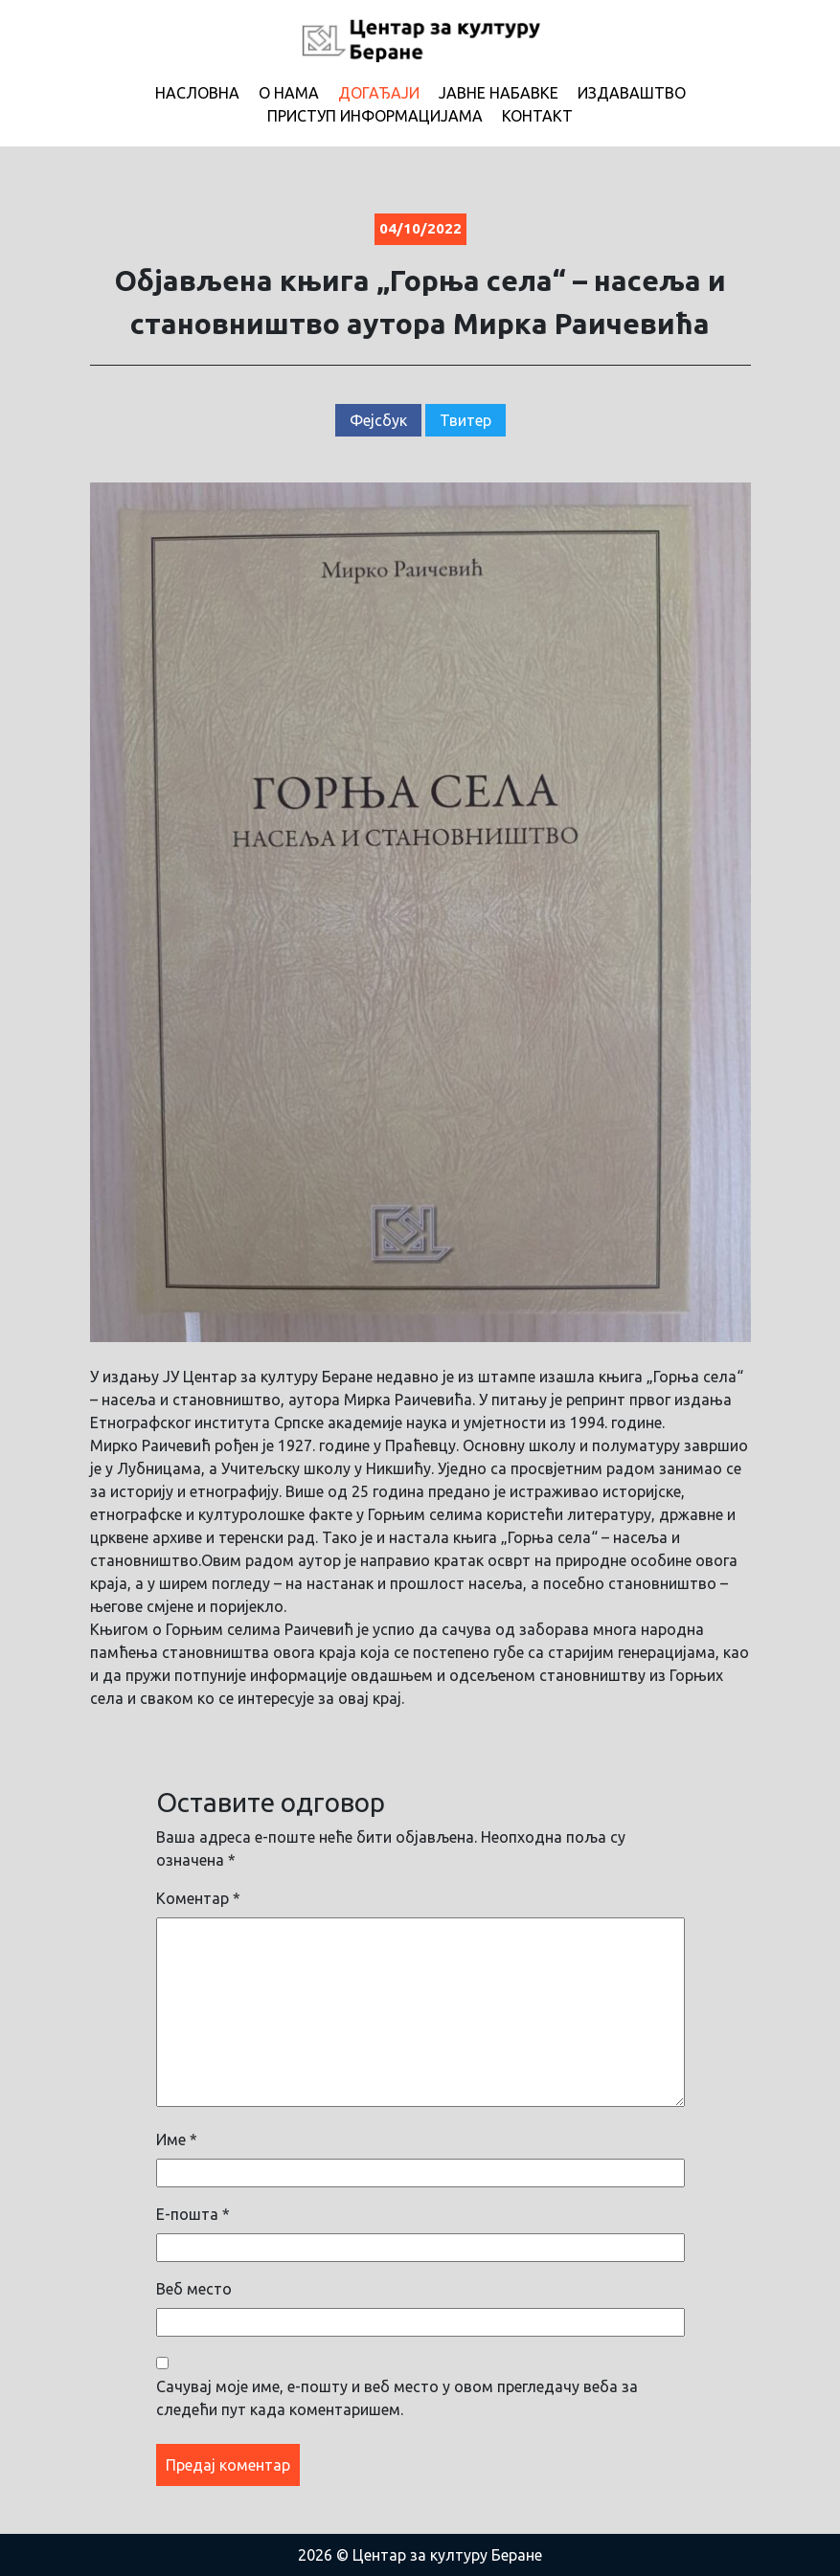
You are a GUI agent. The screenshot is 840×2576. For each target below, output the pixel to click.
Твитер (465, 420)
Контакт (537, 115)
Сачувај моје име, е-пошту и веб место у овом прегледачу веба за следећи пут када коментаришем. (397, 2398)
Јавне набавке (498, 92)
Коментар (198, 1898)
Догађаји (379, 92)
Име (176, 2139)
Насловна (197, 92)
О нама (289, 92)
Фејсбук (378, 420)
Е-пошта (193, 2214)
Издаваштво (632, 92)
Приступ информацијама (375, 115)
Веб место (194, 2288)
